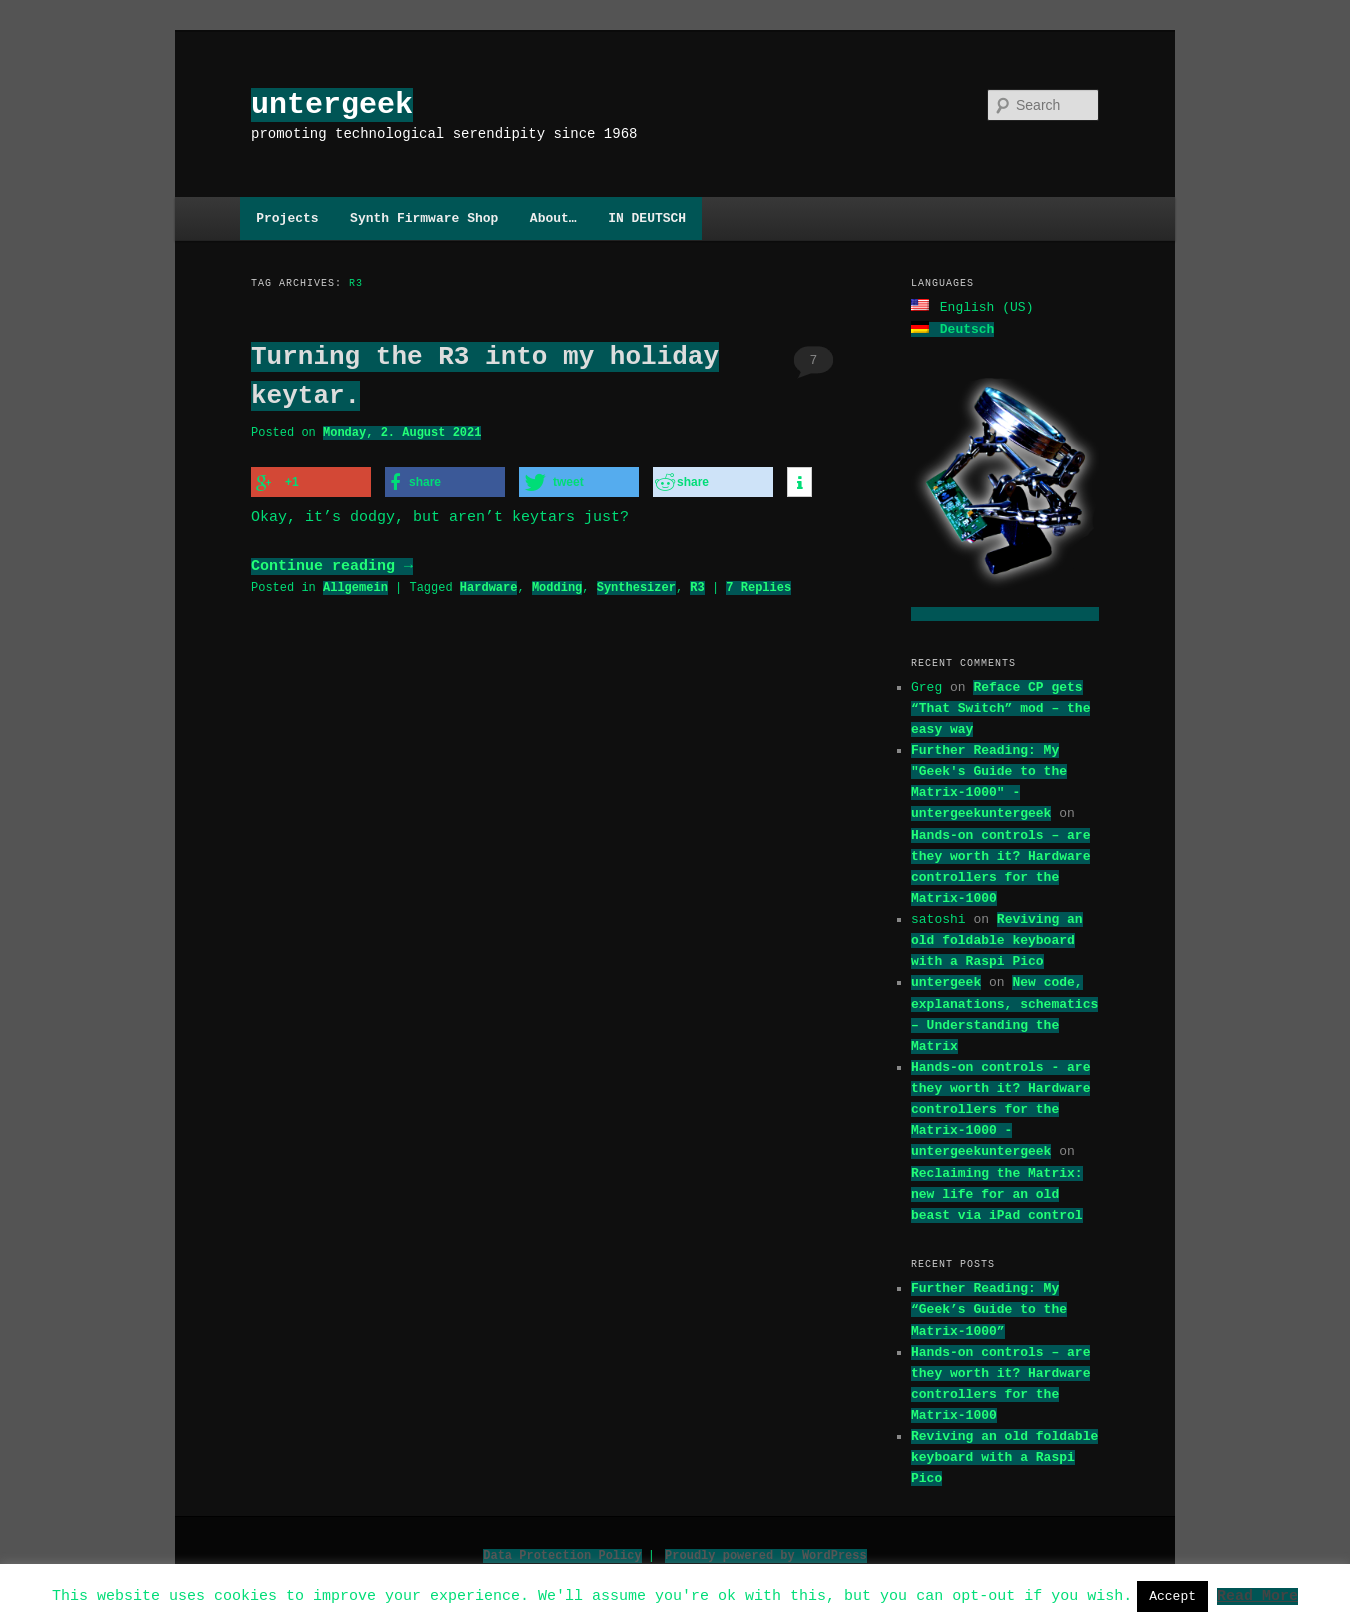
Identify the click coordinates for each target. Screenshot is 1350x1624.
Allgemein (355, 584)
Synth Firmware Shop (424, 218)
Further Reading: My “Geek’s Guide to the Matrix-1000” (989, 1307)
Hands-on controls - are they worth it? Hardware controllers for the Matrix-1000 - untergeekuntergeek (1000, 1107)
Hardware (489, 584)
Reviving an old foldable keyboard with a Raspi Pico (997, 938)
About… (553, 218)
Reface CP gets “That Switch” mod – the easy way (1000, 706)
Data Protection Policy (562, 1553)
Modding (557, 584)
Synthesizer (636, 584)
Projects (287, 218)
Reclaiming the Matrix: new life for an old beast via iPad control (997, 1192)
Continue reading (332, 564)
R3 (697, 584)
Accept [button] (1172, 1596)
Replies (758, 584)
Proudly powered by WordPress (766, 1553)
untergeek (332, 104)
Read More (1257, 1595)
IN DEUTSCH (647, 218)
